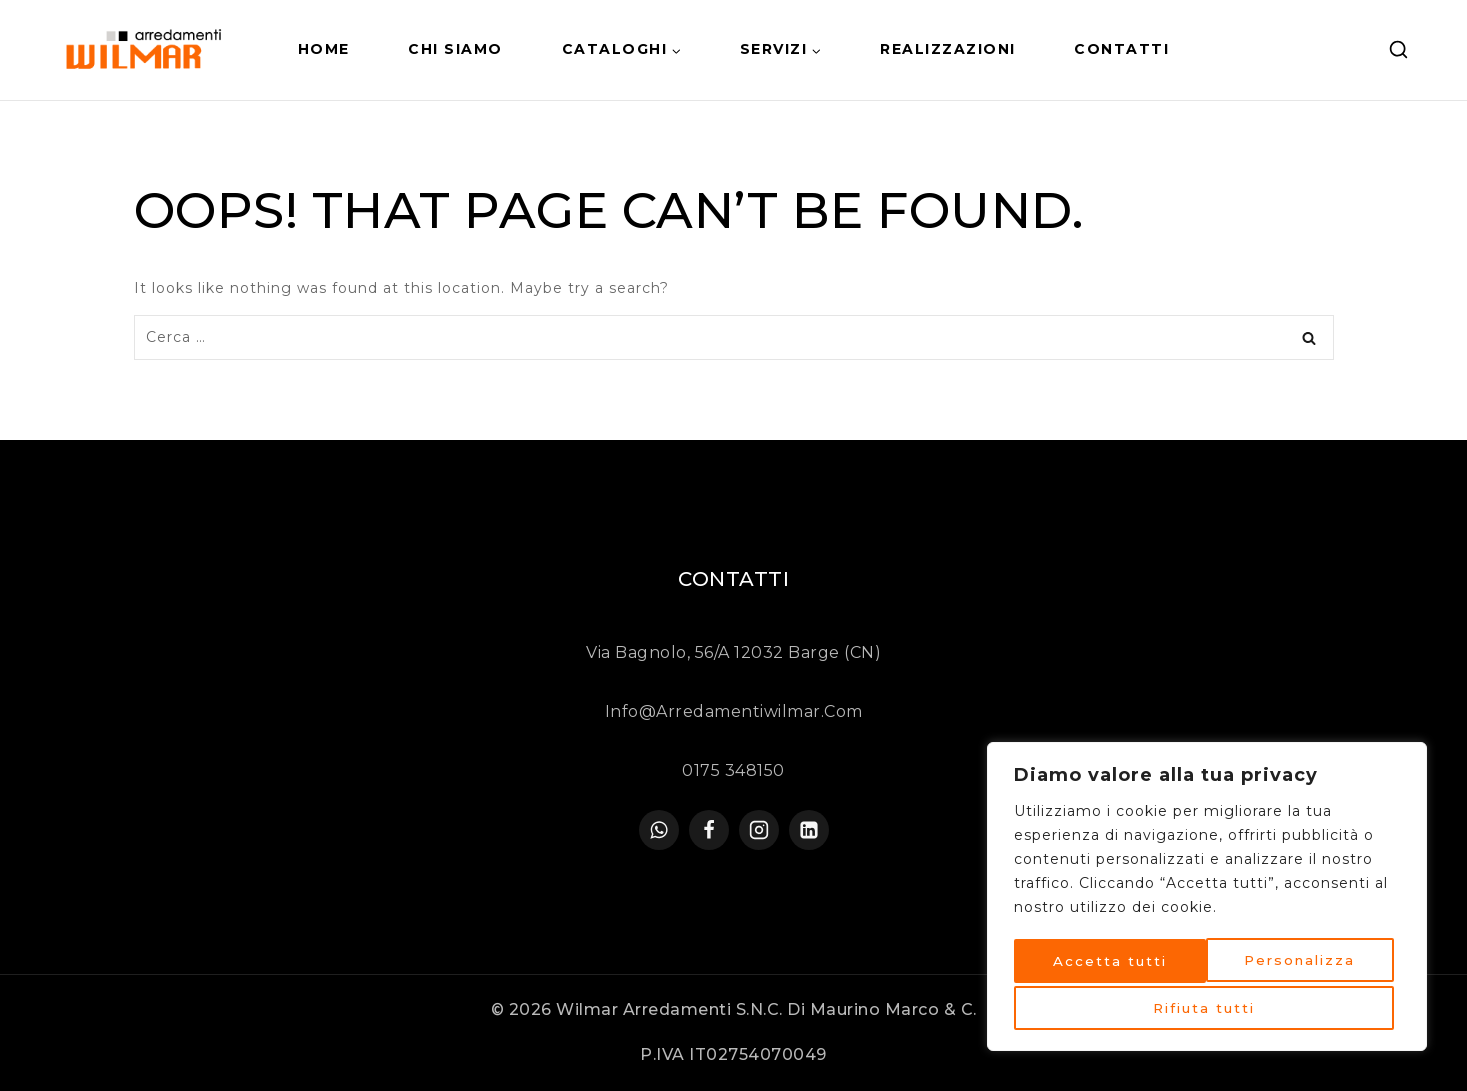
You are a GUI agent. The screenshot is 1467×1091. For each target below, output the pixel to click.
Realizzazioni (948, 49)
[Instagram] (759, 830)
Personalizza (1108, 964)
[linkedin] (809, 830)
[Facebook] (709, 830)
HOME (324, 49)
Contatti (1121, 49)
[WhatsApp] (659, 830)
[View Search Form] (1398, 50)
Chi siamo (455, 49)
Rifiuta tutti (1302, 964)
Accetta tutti (1207, 1008)
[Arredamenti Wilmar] (147, 50)
